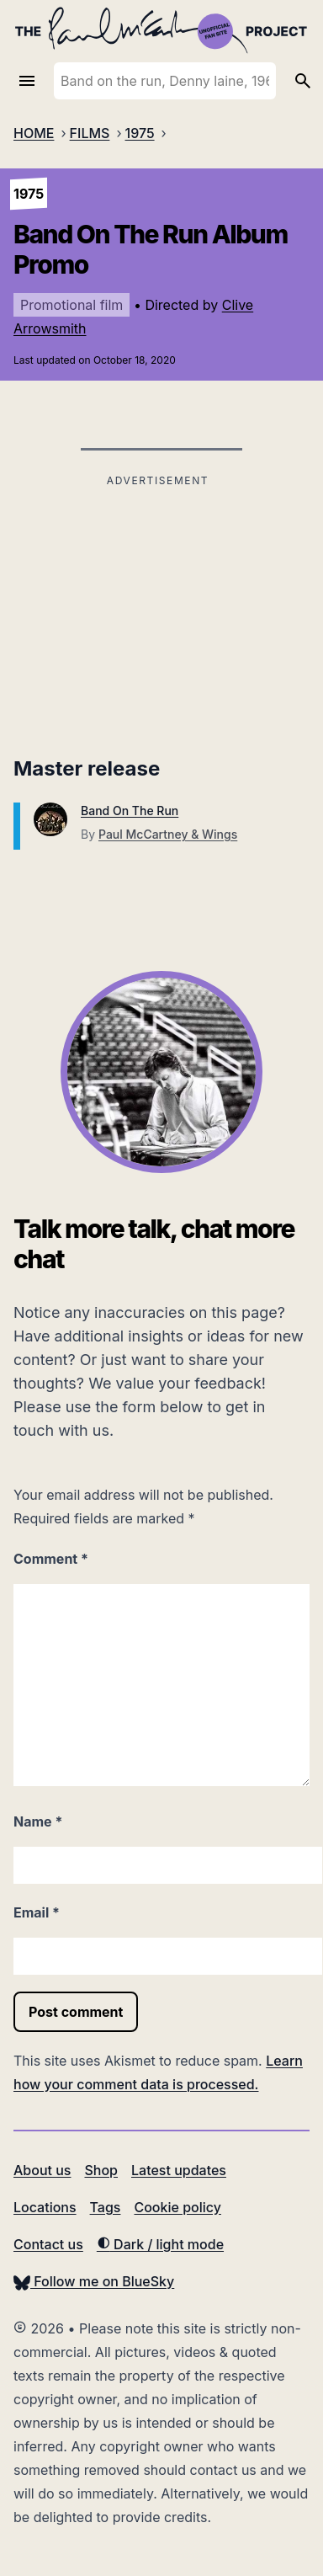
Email (36, 1912)
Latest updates (178, 2170)
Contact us (48, 2244)
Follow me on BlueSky (93, 2281)
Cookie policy (177, 2207)
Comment (50, 1558)
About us (42, 2170)
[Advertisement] (157, 609)
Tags (105, 2207)
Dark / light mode (160, 2244)
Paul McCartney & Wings (167, 834)
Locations (45, 2207)
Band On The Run (129, 810)
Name (37, 1821)
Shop (101, 2170)
